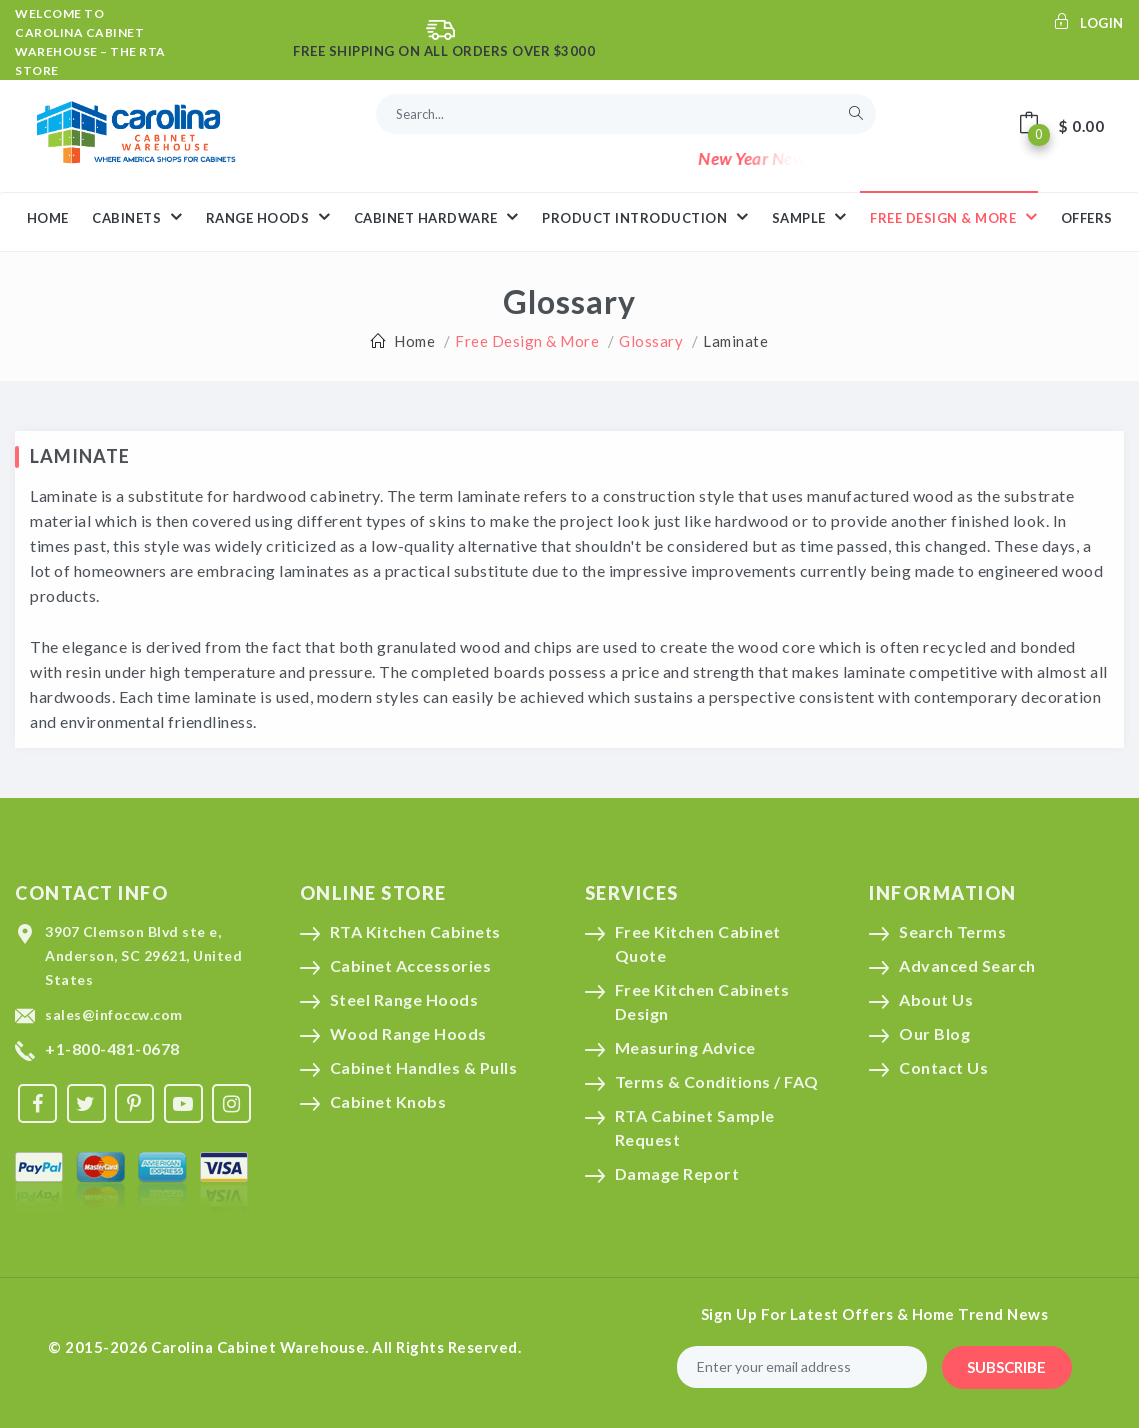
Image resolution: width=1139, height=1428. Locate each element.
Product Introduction (645, 217)
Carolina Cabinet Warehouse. (260, 1347)
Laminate (735, 341)
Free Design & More (953, 217)
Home (414, 341)
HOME (48, 218)
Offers (1087, 218)
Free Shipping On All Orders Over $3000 (444, 51)
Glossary (651, 341)
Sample (809, 217)
